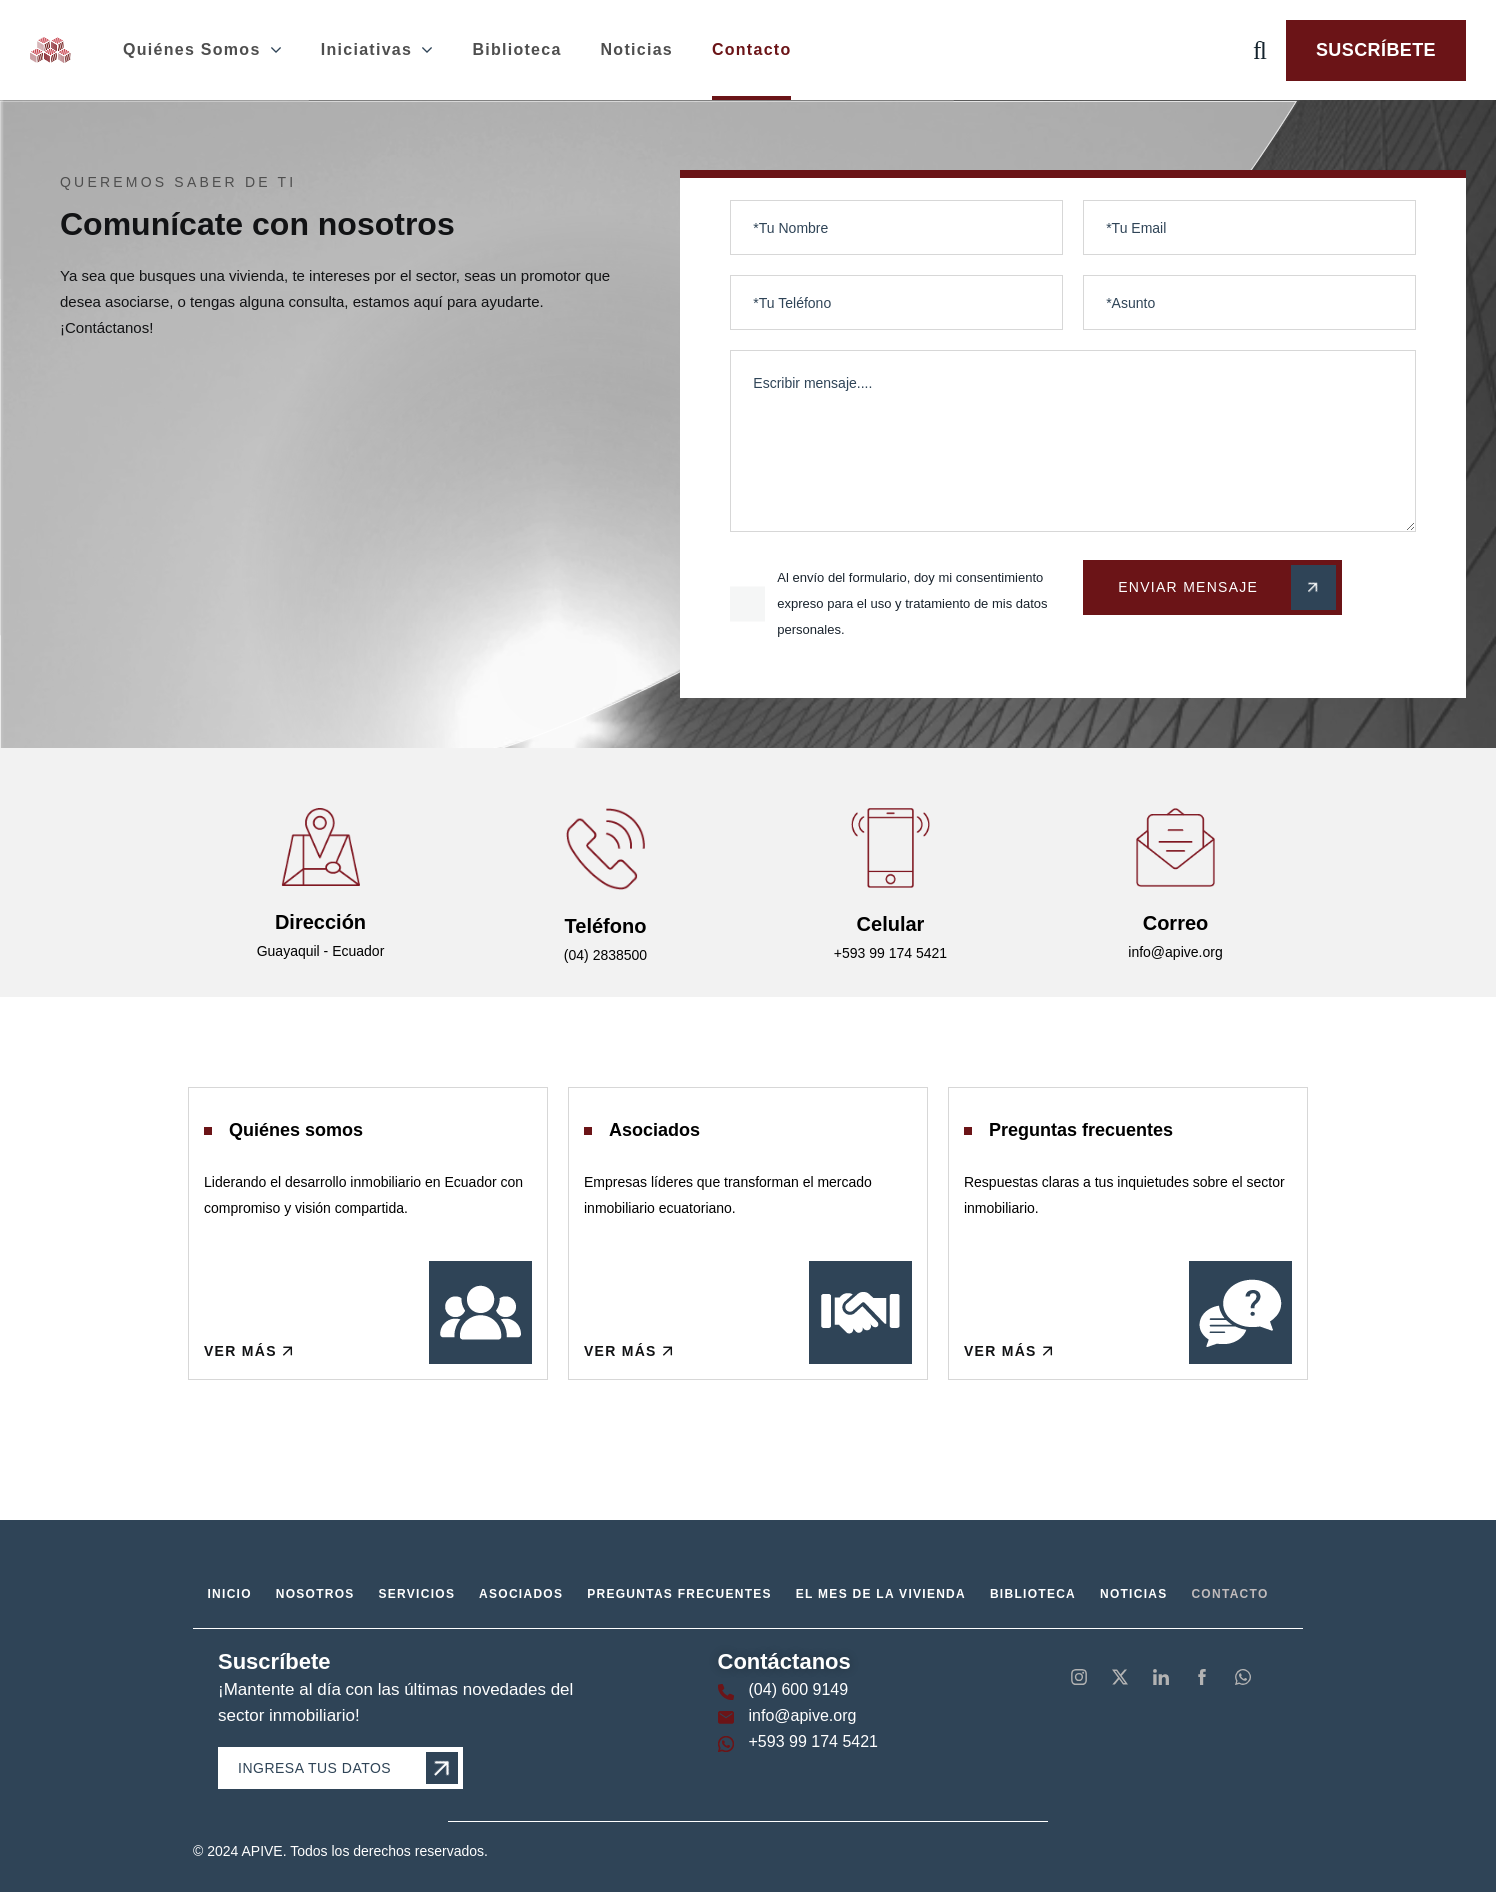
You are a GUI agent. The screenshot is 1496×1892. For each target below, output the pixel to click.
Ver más (249, 1351)
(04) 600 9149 (799, 1689)
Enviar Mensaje (1227, 587)
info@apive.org (803, 1715)
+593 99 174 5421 (813, 1741)
